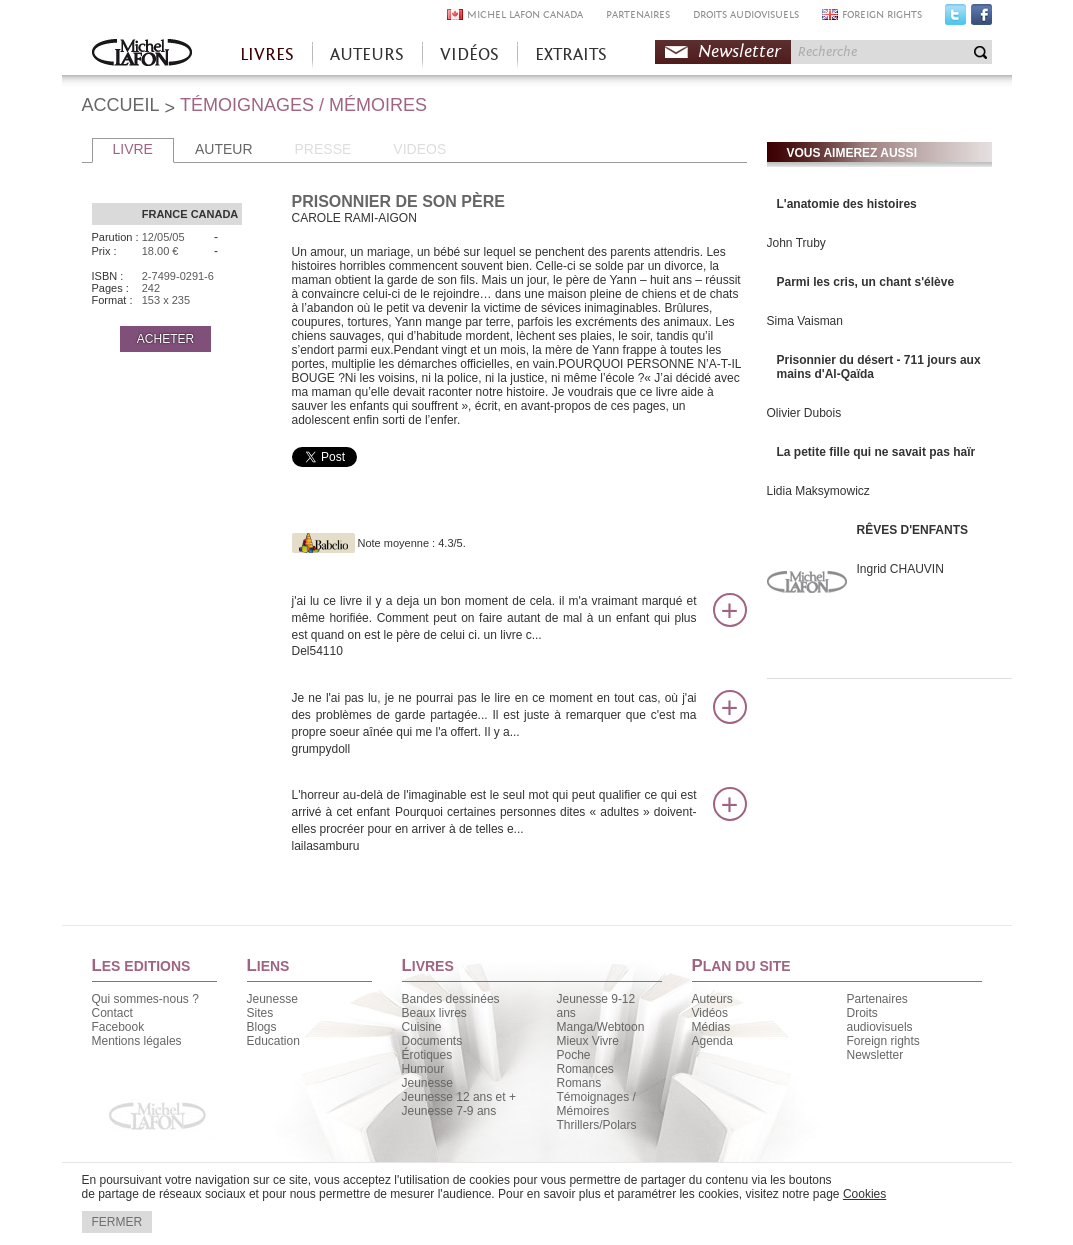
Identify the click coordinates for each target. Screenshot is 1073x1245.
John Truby (796, 243)
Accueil (142, 54)
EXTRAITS (571, 54)
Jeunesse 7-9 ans (449, 1111)
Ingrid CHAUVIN (900, 569)
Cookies (864, 1194)
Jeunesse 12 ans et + (459, 1097)
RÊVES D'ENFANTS (913, 530)
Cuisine (422, 1027)
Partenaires (877, 999)
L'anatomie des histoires (847, 204)
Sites (260, 1013)
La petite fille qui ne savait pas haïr (876, 452)
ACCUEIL (121, 105)
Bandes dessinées (451, 999)
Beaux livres (434, 1013)
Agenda (712, 1041)
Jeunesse (272, 999)
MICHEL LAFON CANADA (525, 14)
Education (273, 1041)
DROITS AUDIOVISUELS (746, 14)
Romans (579, 1083)
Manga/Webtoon (601, 1027)
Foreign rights (883, 1041)
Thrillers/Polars (597, 1125)
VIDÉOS (469, 54)
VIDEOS (419, 149)
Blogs (262, 1027)
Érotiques (427, 1055)
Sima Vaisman (805, 321)
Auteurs (712, 999)
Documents (432, 1041)
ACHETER (165, 339)
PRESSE (323, 149)
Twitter (955, 19)
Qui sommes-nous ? (145, 999)
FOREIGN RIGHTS (882, 14)
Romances (585, 1069)
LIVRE (133, 149)
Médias (711, 1027)
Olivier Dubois (804, 413)
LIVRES (267, 54)
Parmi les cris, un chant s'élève (866, 282)
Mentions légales (137, 1041)
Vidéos (710, 1013)
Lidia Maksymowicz (818, 491)
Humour (423, 1069)
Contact (112, 1013)
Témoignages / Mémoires (596, 1104)
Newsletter (739, 51)
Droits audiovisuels (880, 1020)
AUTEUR (224, 149)
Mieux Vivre (588, 1041)
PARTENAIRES (638, 14)
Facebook (981, 19)
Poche (574, 1055)
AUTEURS (367, 54)
